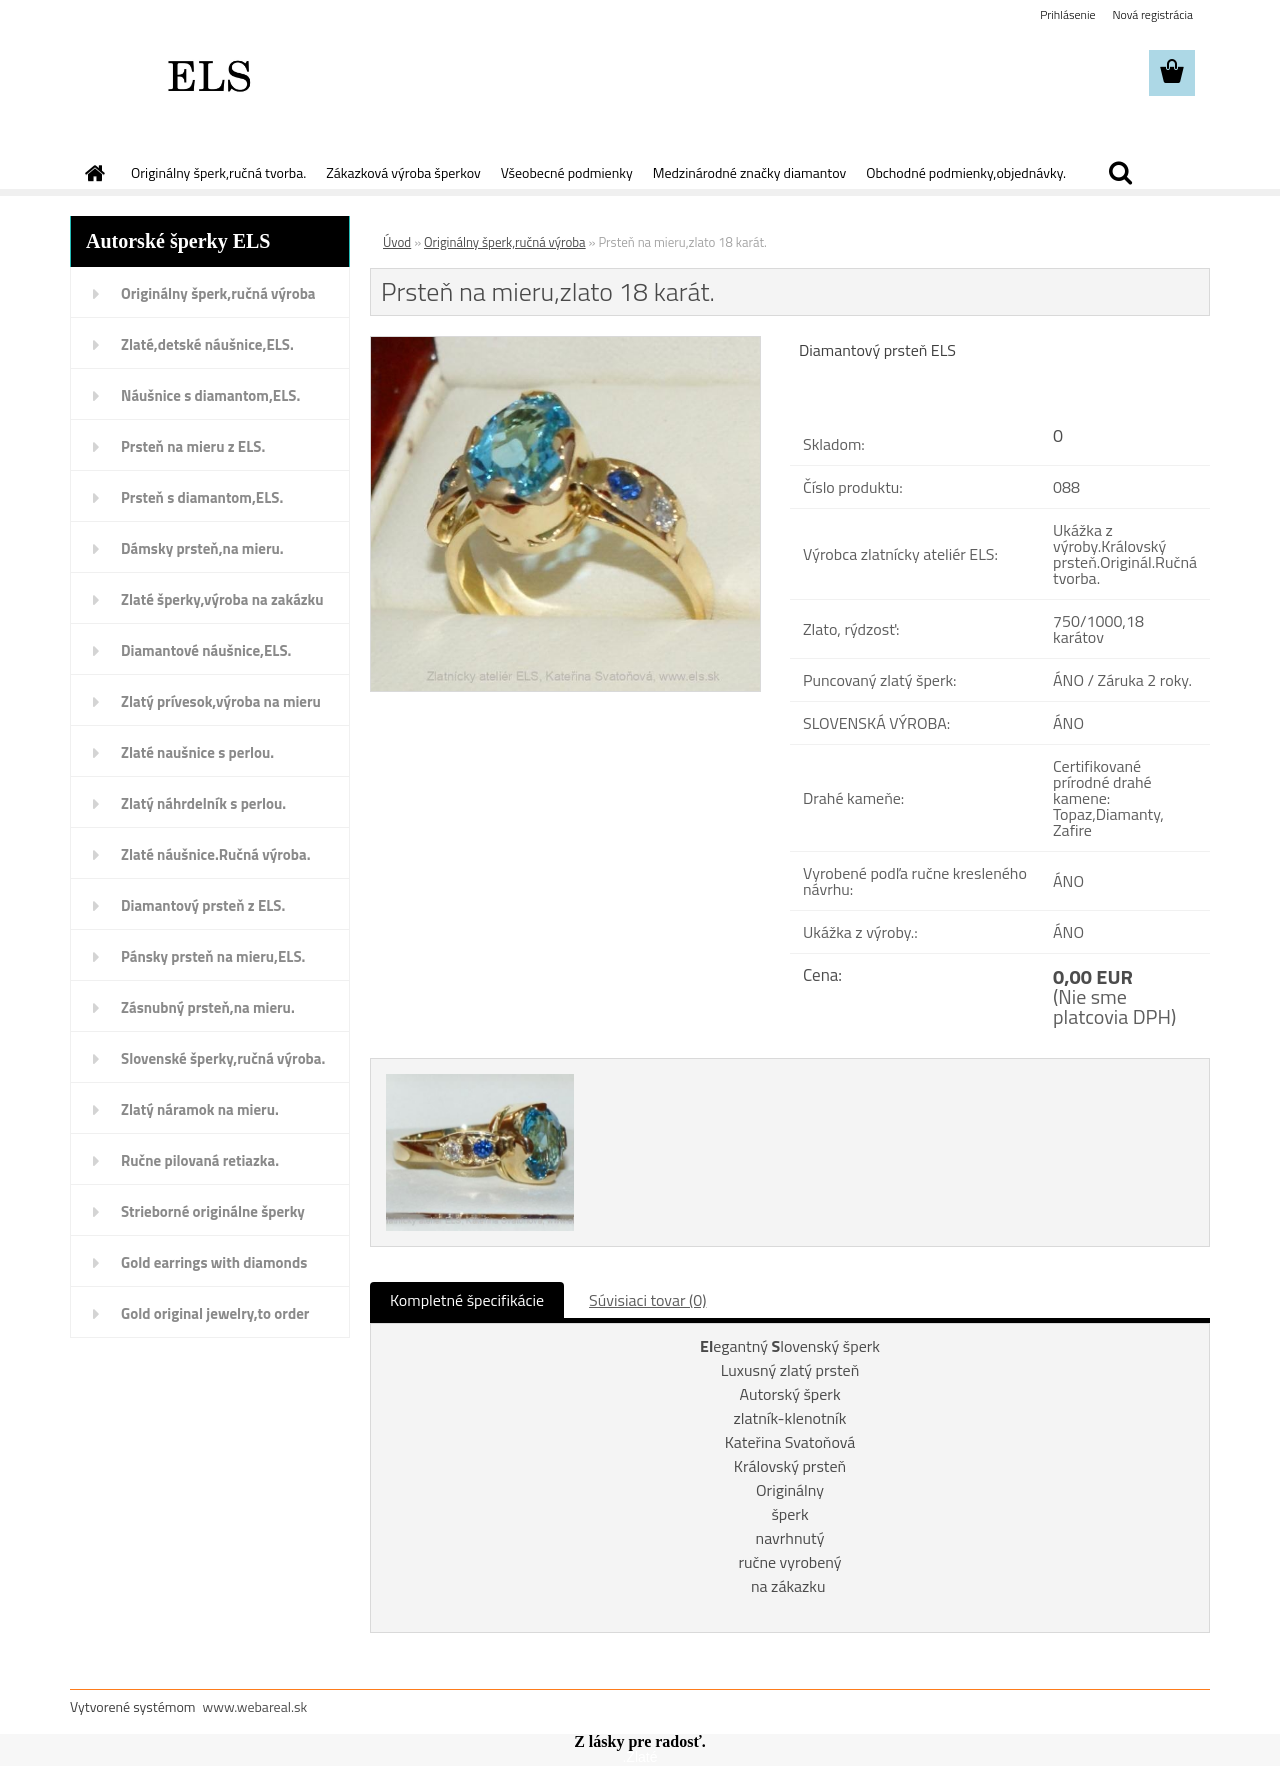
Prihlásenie (1067, 14)
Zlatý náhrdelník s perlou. (203, 803)
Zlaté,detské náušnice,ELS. (207, 344)
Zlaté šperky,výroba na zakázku (222, 599)
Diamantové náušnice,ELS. (206, 650)
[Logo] (207, 74)
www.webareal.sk (255, 1706)
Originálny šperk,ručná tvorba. (218, 172)
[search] (1120, 173)
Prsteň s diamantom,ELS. (202, 497)
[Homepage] (93, 173)
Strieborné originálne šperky (213, 1211)
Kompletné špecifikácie (467, 1300)
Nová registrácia (1152, 14)
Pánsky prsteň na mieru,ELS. (213, 956)
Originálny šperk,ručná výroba (218, 293)
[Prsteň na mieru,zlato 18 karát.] (565, 345)
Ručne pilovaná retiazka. (200, 1160)
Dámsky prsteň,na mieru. (202, 548)
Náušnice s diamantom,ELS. (210, 395)
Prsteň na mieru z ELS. (193, 446)
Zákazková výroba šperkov (403, 172)
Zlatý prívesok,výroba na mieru (221, 701)
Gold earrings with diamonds (214, 1262)
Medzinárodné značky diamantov (749, 172)
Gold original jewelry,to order (215, 1313)
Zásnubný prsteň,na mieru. (208, 1007)
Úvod (397, 242)
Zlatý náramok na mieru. (200, 1109)
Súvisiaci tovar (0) (647, 1300)
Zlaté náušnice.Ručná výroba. (215, 854)
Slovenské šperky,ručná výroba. (223, 1058)
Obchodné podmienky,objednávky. (966, 172)
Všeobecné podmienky (567, 172)
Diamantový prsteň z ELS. (203, 905)
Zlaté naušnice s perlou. (197, 752)
